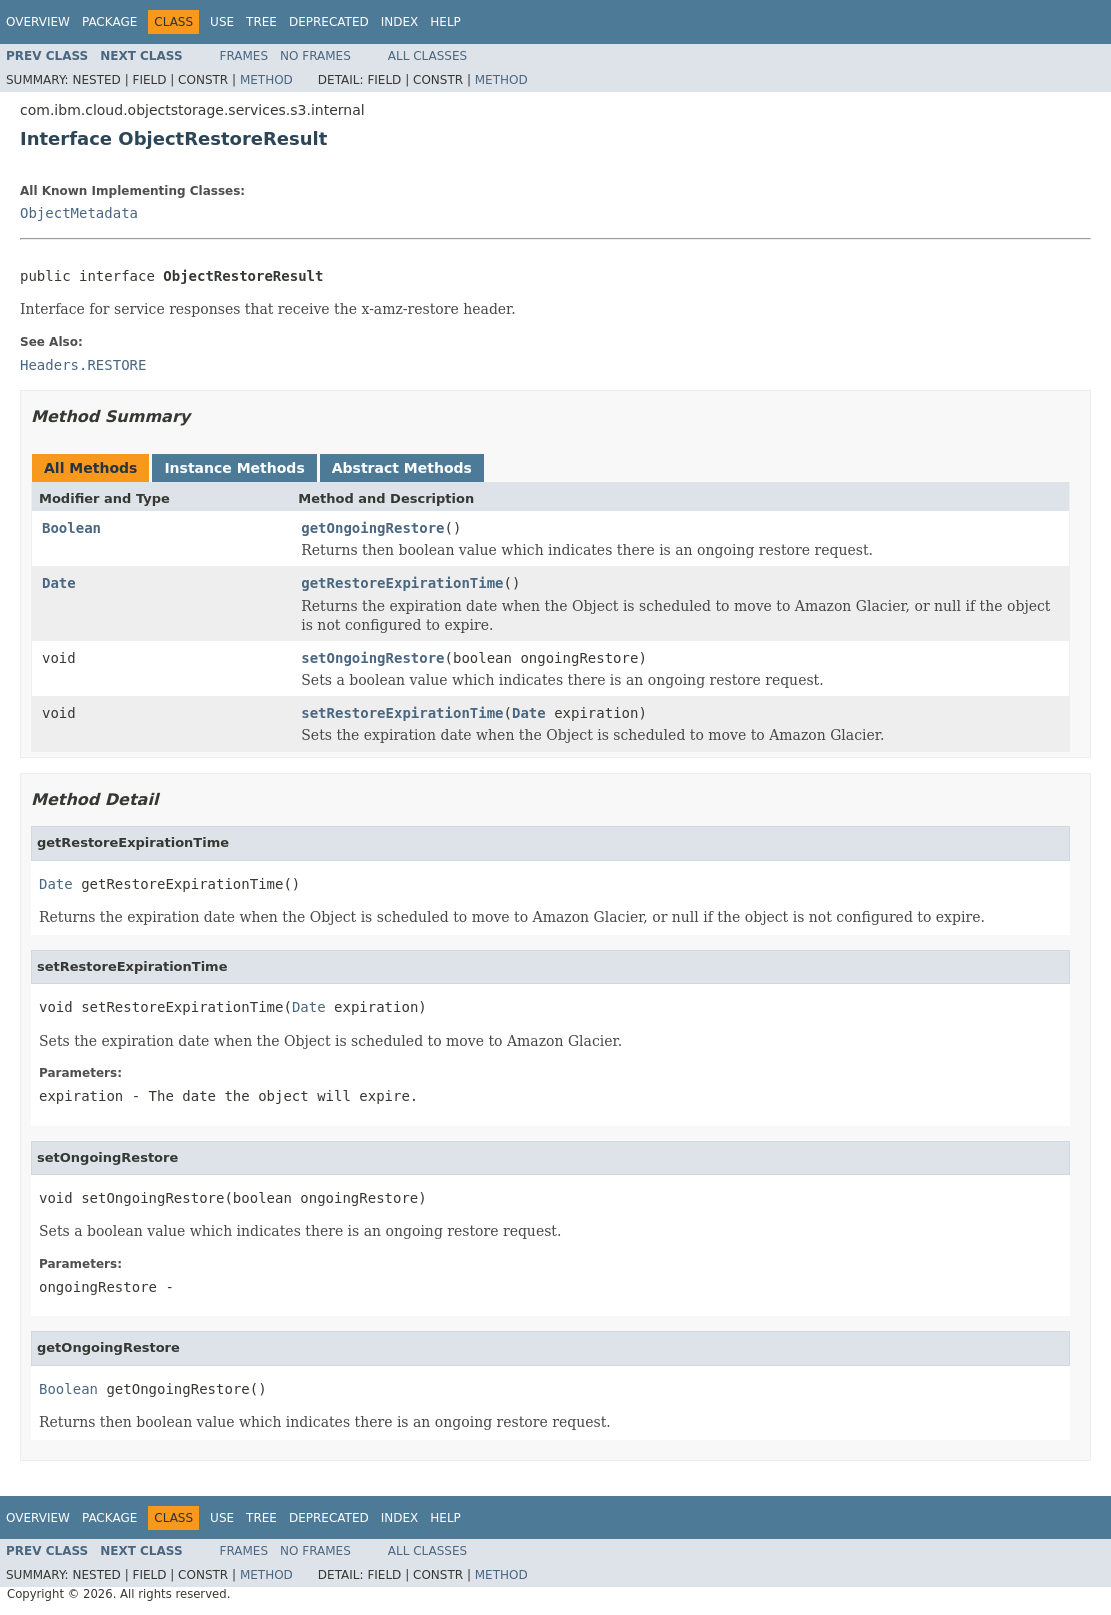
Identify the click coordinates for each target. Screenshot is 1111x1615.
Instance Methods (234, 468)
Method (266, 80)
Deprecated (329, 22)
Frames (244, 56)
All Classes (427, 56)
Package (109, 22)
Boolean (71, 528)
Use (222, 22)
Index (400, 22)
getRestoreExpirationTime (402, 583)
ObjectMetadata (79, 213)
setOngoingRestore (372, 658)
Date (59, 583)
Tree (261, 22)
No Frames (315, 56)
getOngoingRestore (372, 528)
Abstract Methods (402, 468)
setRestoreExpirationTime (402, 713)
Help (445, 22)
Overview (38, 22)
